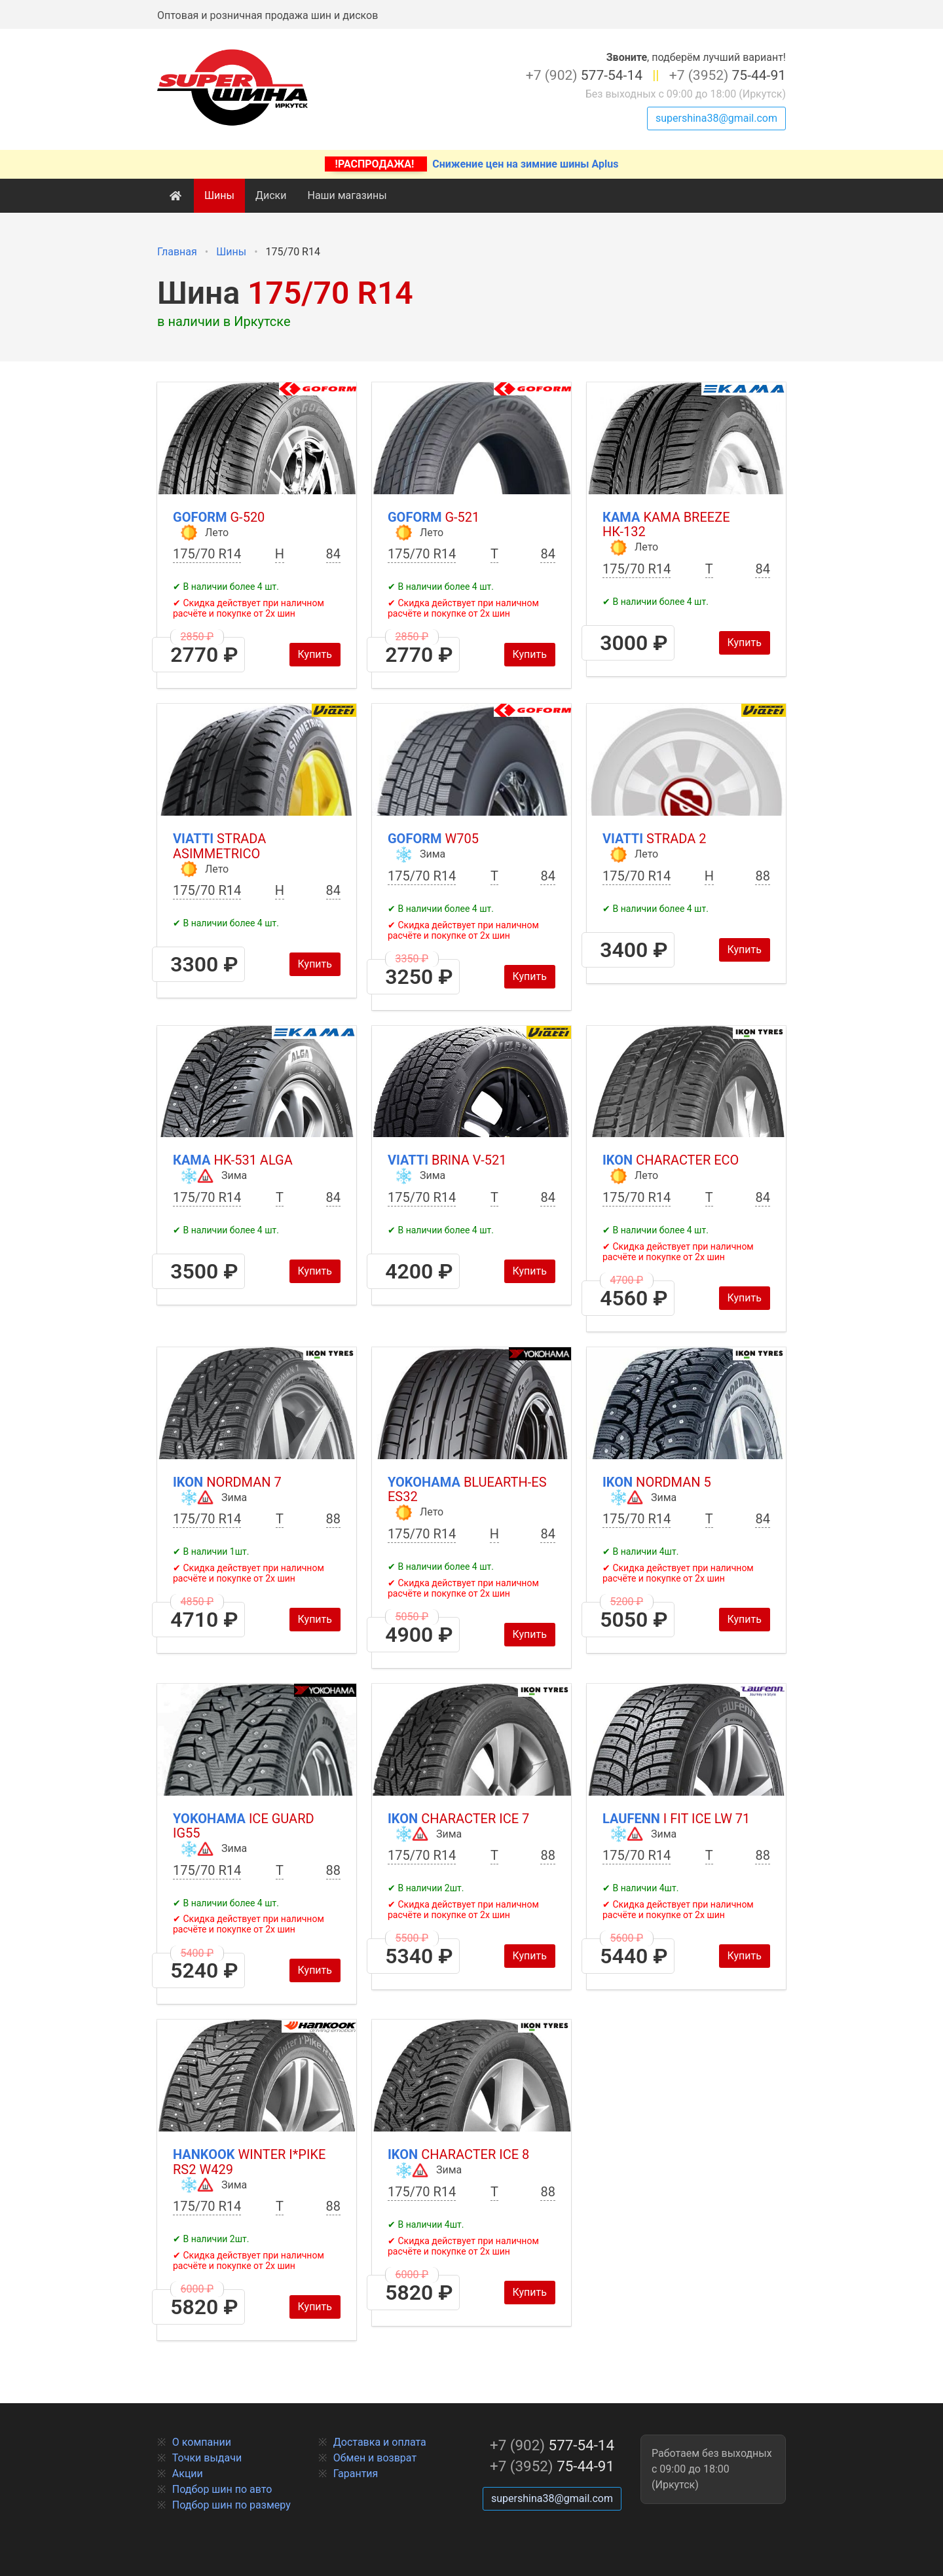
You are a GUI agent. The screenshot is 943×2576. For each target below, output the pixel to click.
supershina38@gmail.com (716, 118)
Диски (271, 195)
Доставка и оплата (379, 2442)
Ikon (670, 1160)
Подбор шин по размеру (231, 2505)
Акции (187, 2473)
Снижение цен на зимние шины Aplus (472, 164)
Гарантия (356, 2473)
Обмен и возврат (374, 2458)
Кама (666, 524)
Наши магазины (346, 195)
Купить (315, 654)
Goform (219, 517)
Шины (219, 195)
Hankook (249, 2162)
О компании (201, 2442)
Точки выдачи (207, 2458)
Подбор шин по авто (222, 2489)
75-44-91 (727, 75)
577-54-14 (584, 75)
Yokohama (467, 1489)
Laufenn (676, 1818)
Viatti (219, 846)
